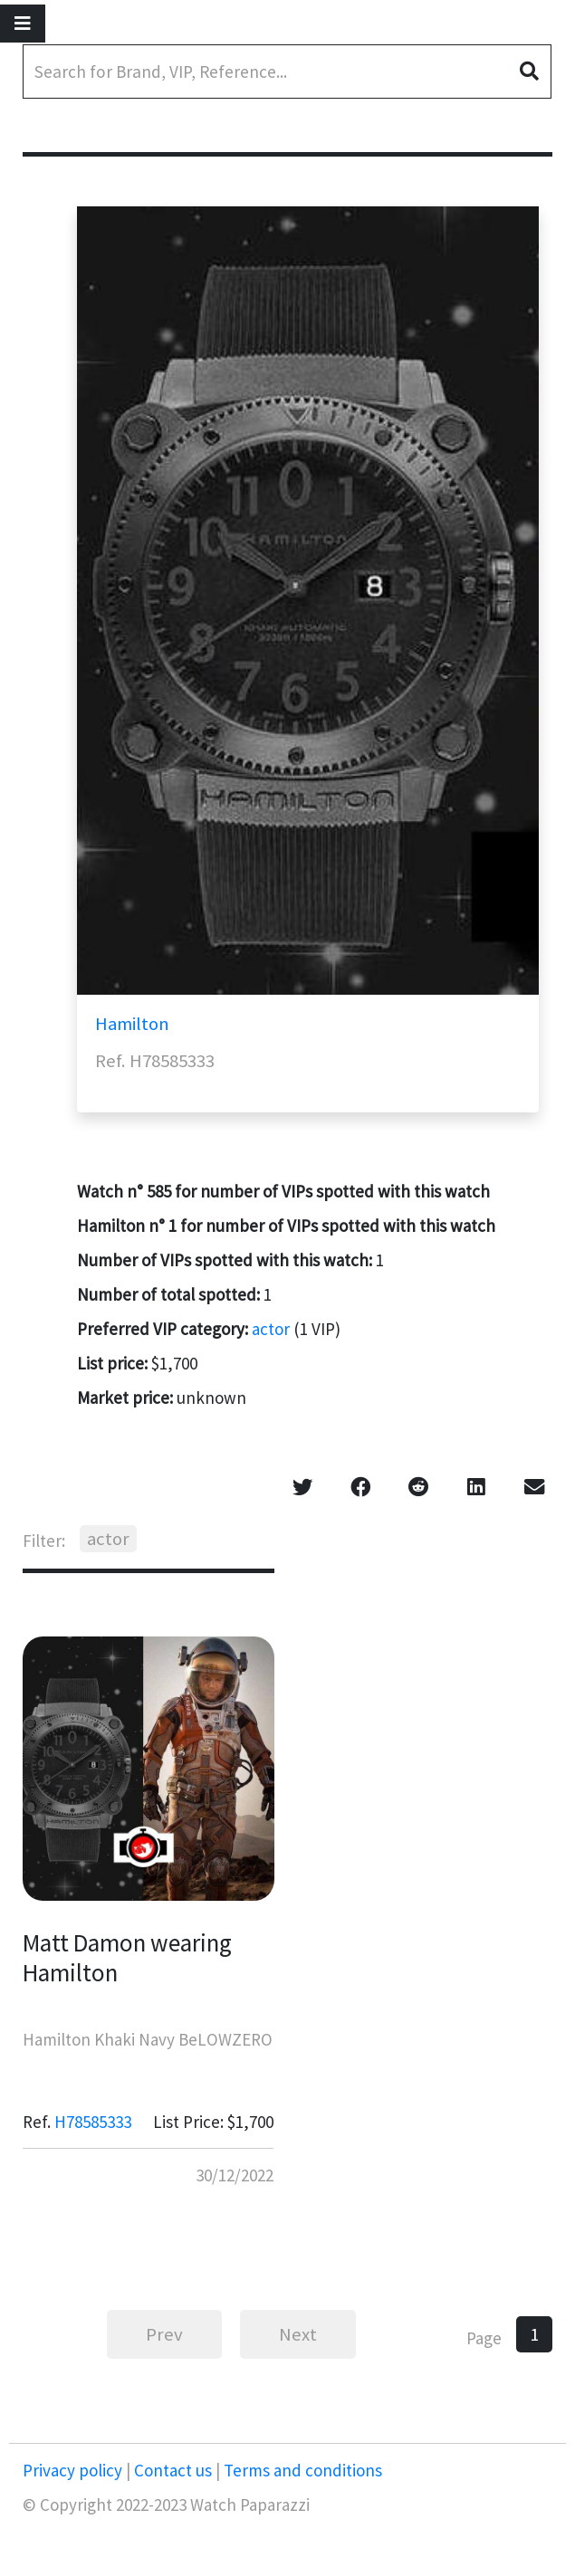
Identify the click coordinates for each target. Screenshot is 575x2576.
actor (270, 1329)
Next (298, 2334)
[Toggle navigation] (22, 24)
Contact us (173, 2470)
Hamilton (132, 1023)
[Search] (287, 71)
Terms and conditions (301, 2470)
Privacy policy (74, 2470)
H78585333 (92, 2121)
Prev (164, 2334)
